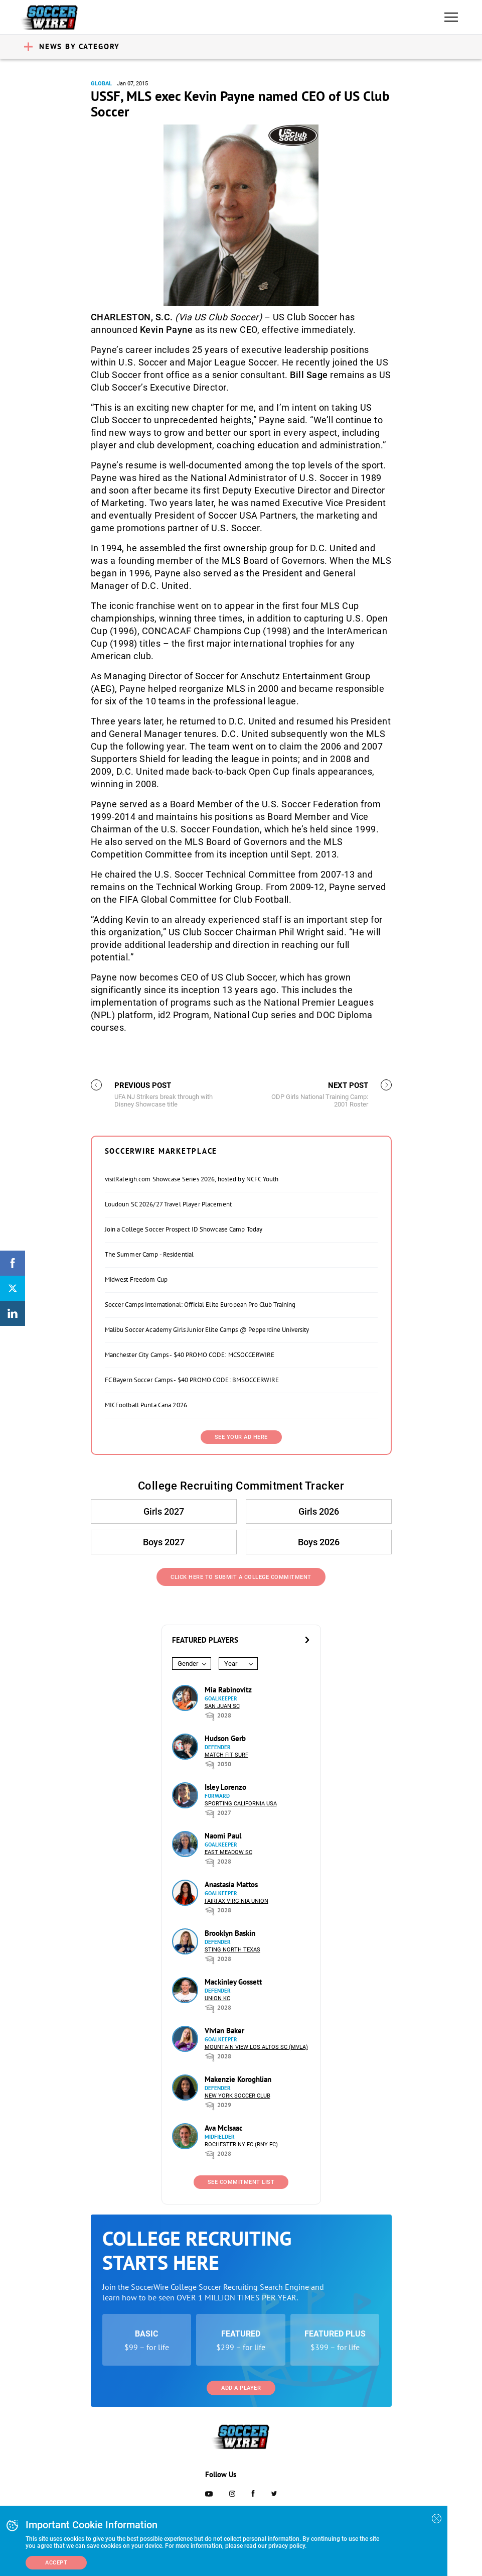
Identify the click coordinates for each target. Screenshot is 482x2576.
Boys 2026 (319, 1542)
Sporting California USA (241, 1803)
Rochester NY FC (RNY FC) (241, 2144)
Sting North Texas (232, 1949)
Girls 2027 (163, 1511)
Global (101, 83)
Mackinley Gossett (233, 1982)
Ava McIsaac (224, 2128)
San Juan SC (222, 1706)
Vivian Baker (224, 2030)
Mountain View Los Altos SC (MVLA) (256, 2047)
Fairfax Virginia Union (236, 1901)
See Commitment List (241, 2182)
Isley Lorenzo (225, 1787)
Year (230, 1663)
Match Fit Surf (226, 1755)
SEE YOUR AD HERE (241, 1437)
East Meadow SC (228, 1852)
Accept (56, 2562)
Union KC (217, 1998)
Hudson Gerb (225, 1738)
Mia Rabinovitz (228, 1689)
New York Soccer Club (237, 2096)
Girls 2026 (318, 1511)
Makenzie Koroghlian (238, 2079)
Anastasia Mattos (231, 1884)
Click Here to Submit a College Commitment (241, 1577)
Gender (188, 1663)
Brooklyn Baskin (230, 1933)
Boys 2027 (164, 1542)
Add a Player (241, 2388)
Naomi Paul (223, 1836)
